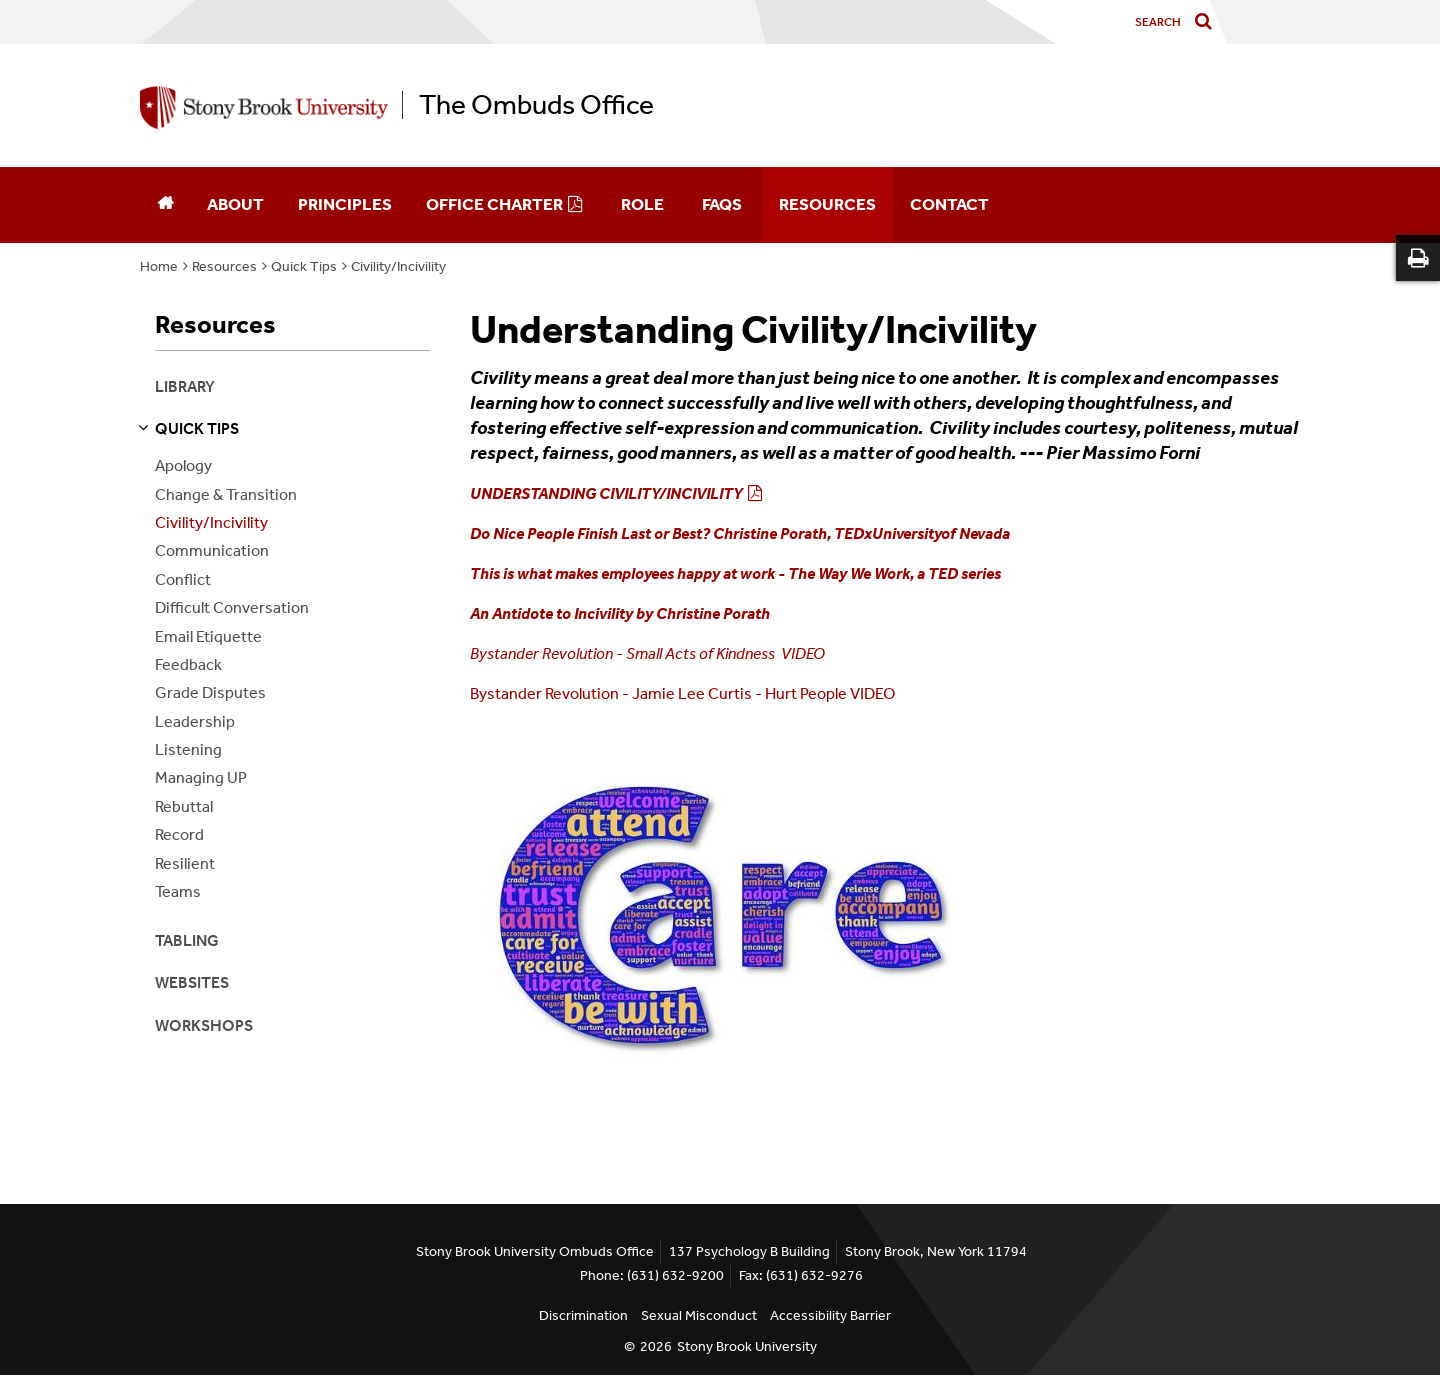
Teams (178, 891)
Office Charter (494, 204)
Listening (188, 749)
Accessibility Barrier (830, 1315)
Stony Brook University (747, 1346)
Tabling (187, 940)
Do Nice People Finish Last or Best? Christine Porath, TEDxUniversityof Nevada (740, 533)
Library (185, 386)
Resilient (185, 863)
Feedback (188, 664)
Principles (345, 204)
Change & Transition (226, 494)
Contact (949, 204)
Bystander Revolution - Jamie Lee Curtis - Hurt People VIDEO (682, 693)
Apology (183, 465)
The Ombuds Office (536, 105)
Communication (212, 550)
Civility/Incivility (398, 266)
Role (642, 204)
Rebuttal (184, 806)
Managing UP (201, 777)
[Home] (165, 205)
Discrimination (583, 1315)
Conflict (183, 579)
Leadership (195, 721)
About (235, 204)
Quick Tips (304, 266)
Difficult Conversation (232, 607)
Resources (827, 204)
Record (179, 834)
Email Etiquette (208, 636)
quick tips (197, 428)
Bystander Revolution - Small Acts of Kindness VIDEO (647, 653)
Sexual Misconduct (699, 1315)
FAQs (722, 204)
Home (159, 266)
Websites (192, 982)
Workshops (204, 1025)
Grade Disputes (210, 692)
